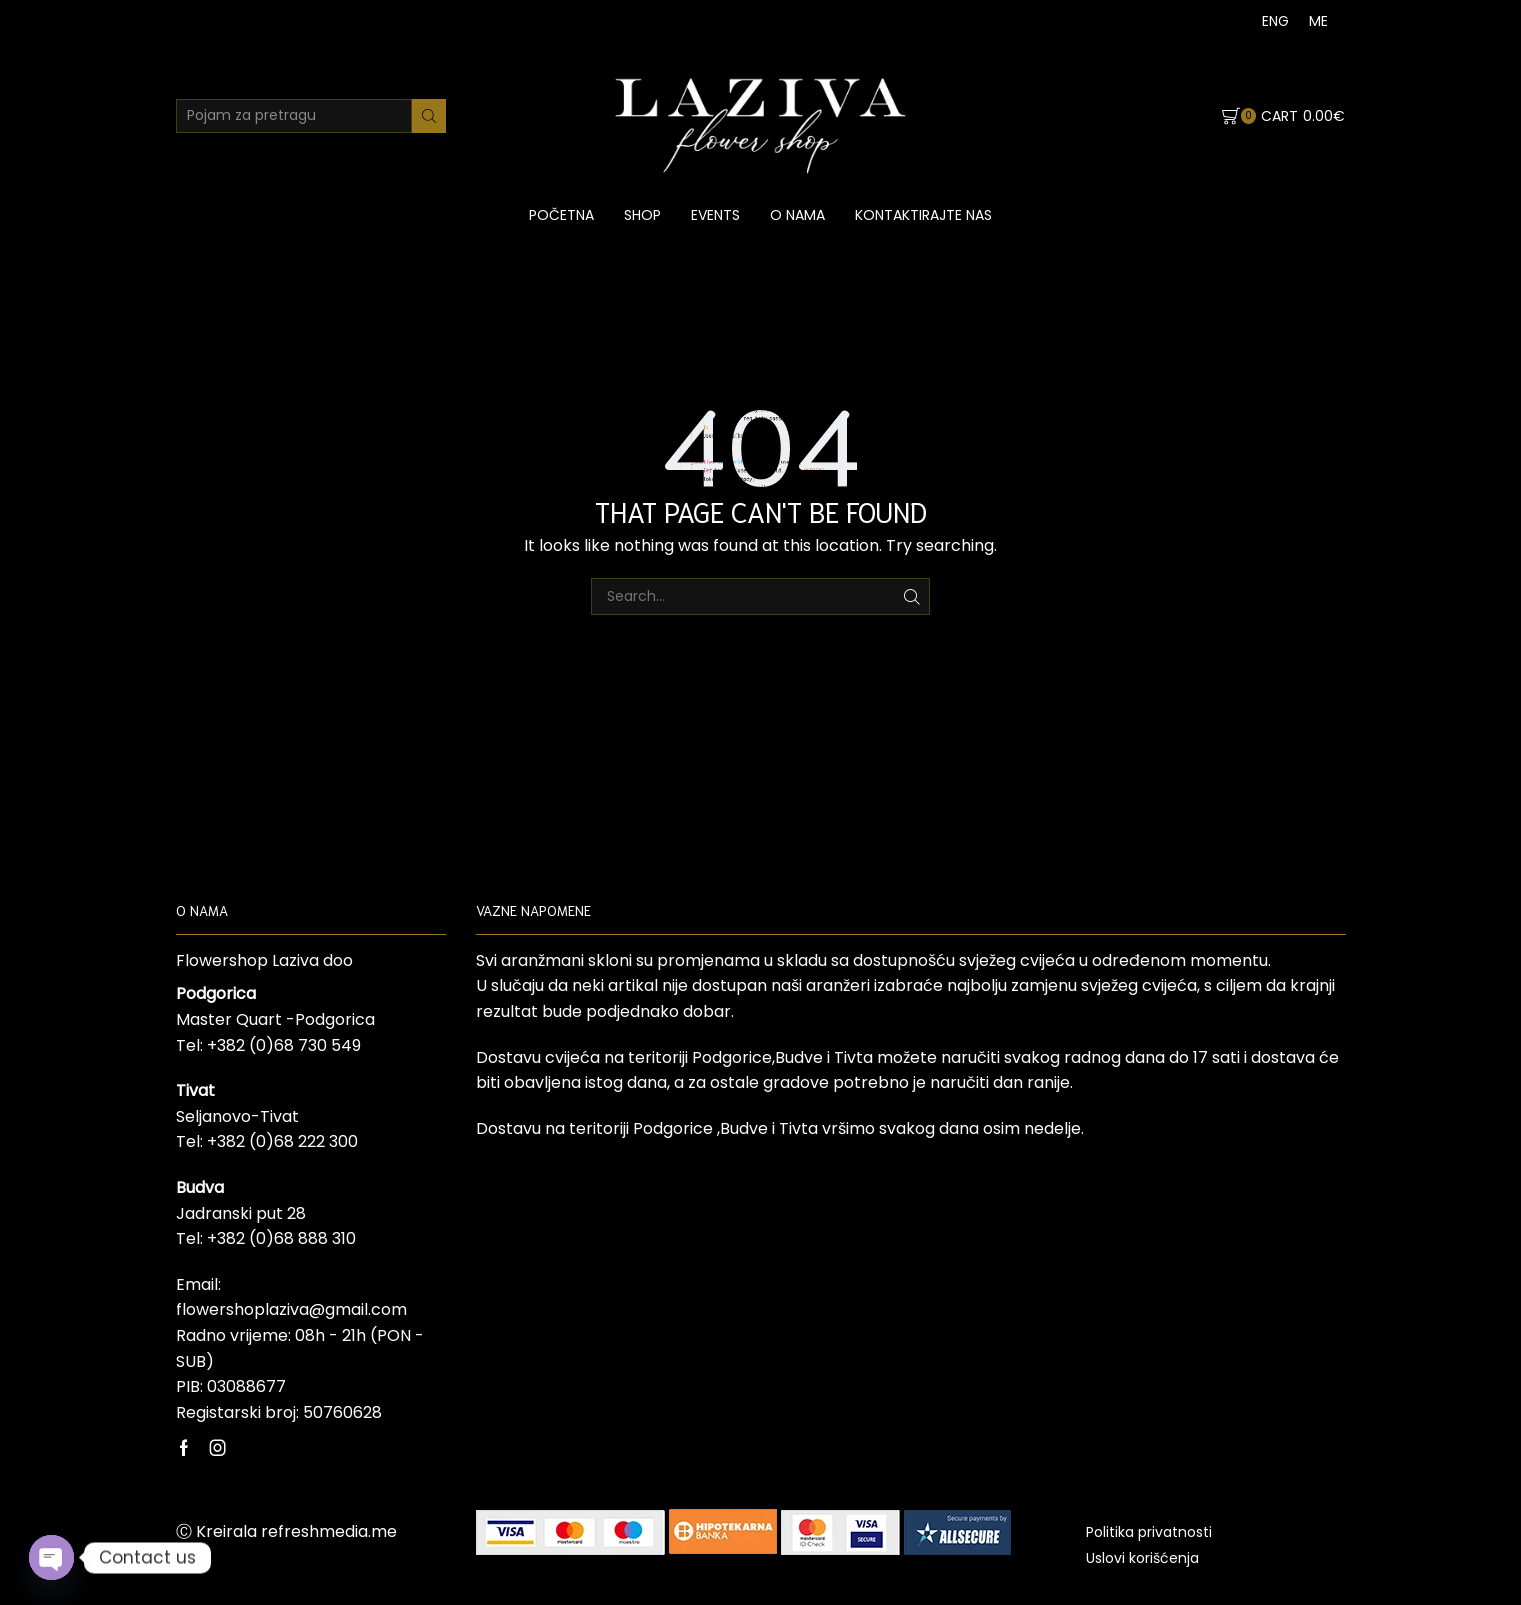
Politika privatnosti (1149, 1532)
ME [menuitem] (1318, 21)
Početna (561, 215)
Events (715, 215)
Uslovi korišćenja (1142, 1558)
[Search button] (429, 116)
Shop (642, 215)
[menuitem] (1275, 21)
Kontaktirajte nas (923, 215)
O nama (797, 215)
